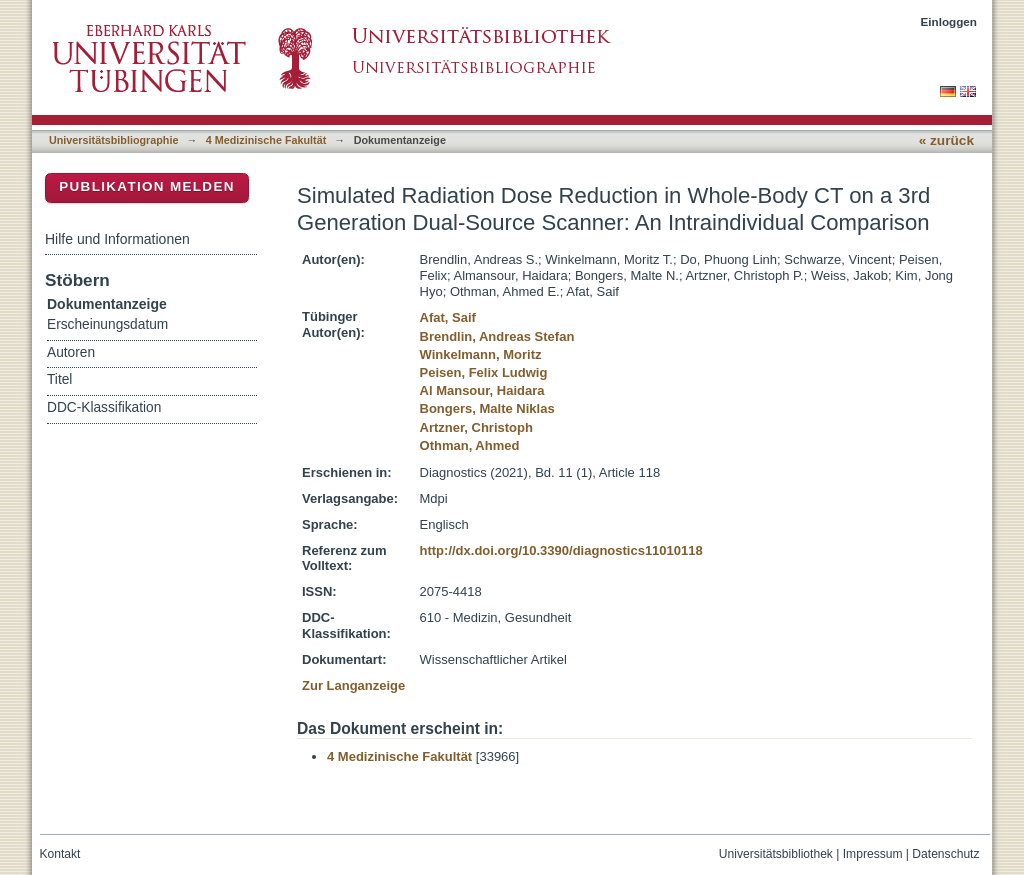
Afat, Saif (448, 317)
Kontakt (60, 854)
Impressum (873, 854)
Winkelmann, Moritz (481, 354)
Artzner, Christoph (476, 427)
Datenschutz (945, 854)
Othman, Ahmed (470, 445)
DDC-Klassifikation (104, 407)
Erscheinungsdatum (107, 324)
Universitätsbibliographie (113, 140)
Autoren (71, 352)
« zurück (946, 140)
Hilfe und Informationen (117, 239)
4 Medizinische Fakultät (266, 140)
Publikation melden (147, 186)
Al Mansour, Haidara (482, 390)
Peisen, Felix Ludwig (484, 372)
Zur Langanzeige (353, 685)
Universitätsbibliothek (776, 854)
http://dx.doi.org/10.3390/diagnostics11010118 (561, 550)
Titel (59, 379)
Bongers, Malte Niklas (487, 408)
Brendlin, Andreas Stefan (497, 336)
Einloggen (949, 21)
